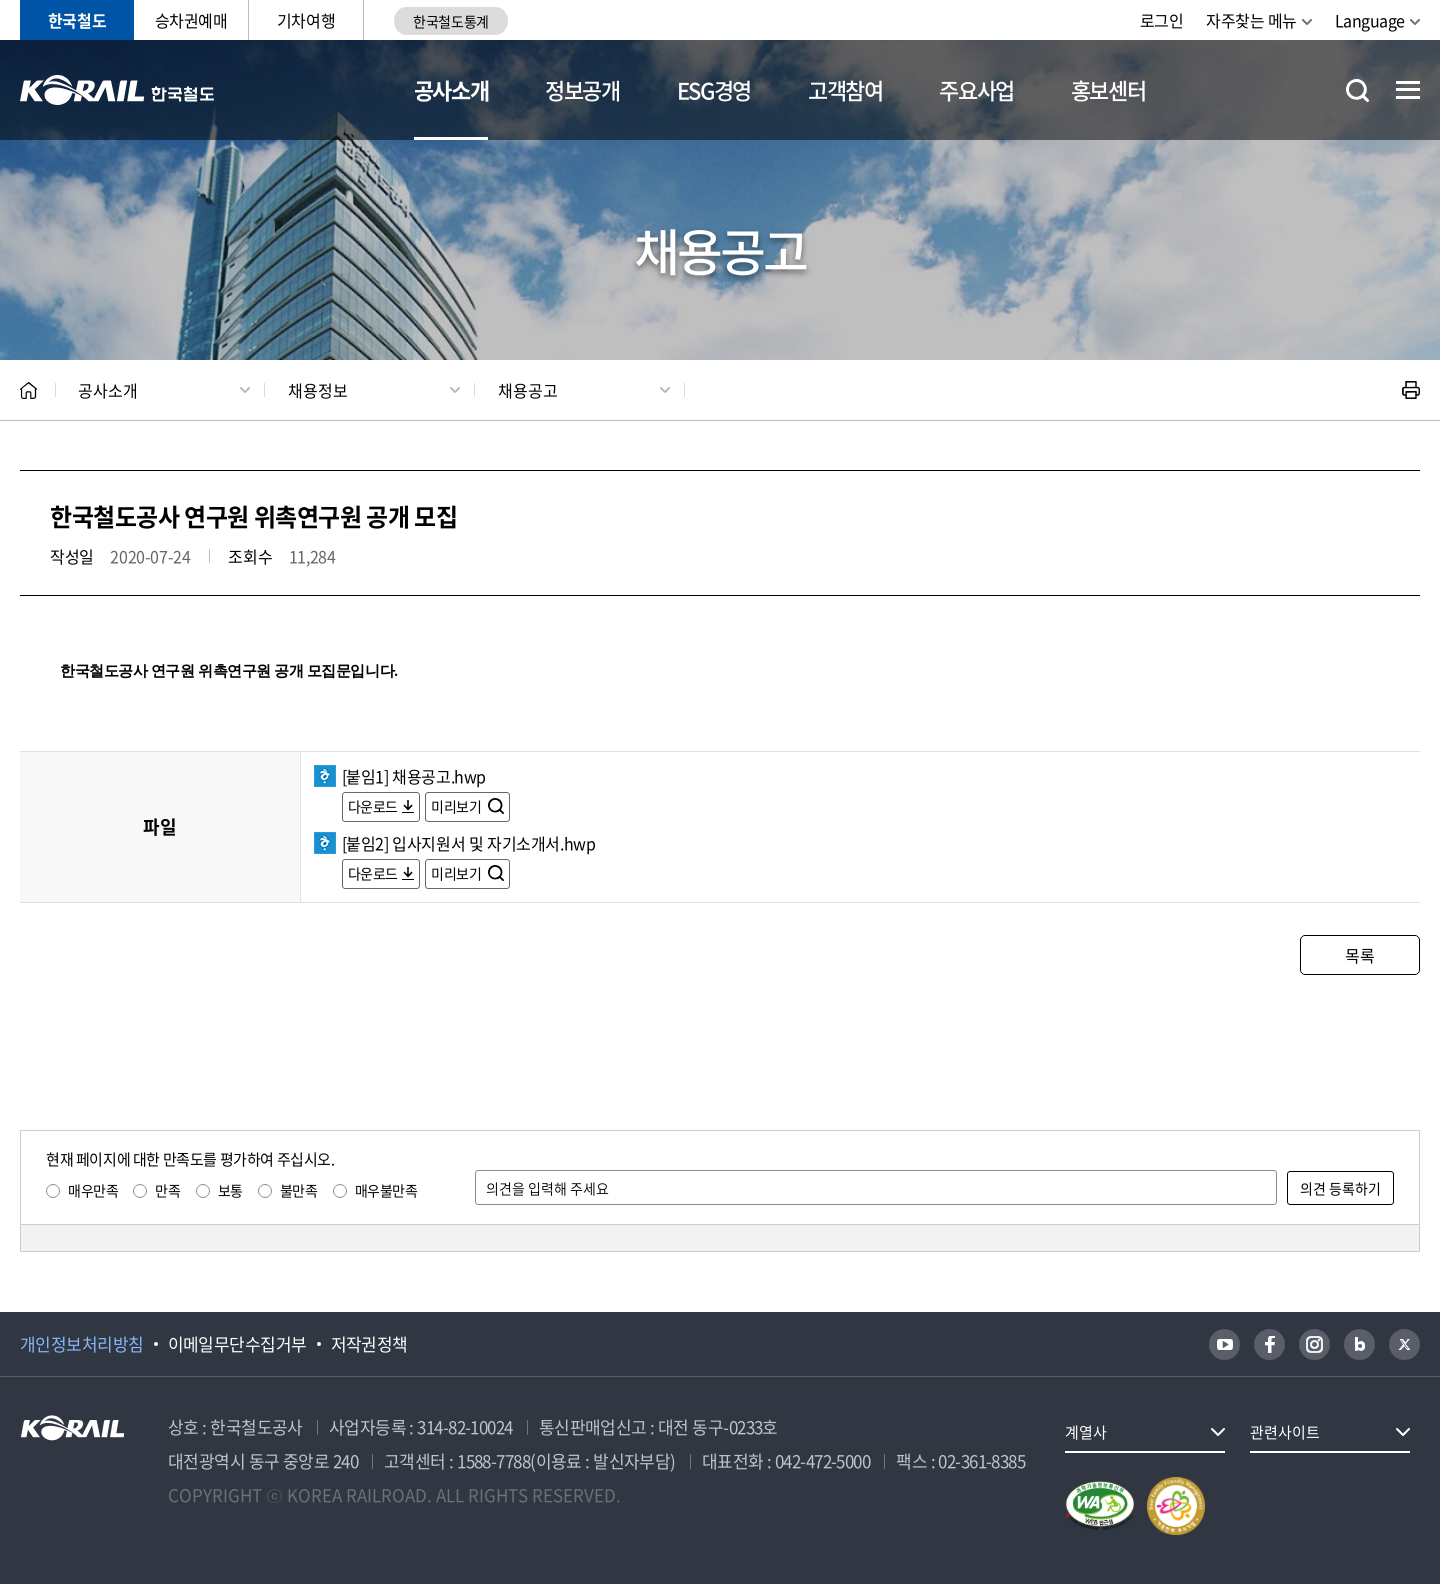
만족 (167, 1190)
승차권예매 (191, 20)
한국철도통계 (450, 21)
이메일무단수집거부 (237, 1344)
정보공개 (582, 89)
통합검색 (1357, 90)
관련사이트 (1285, 1432)
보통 (230, 1190)
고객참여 (845, 89)
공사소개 (451, 89)
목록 (1359, 955)
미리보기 (457, 806)
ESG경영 (714, 89)
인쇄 (1411, 390)
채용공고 (528, 390)
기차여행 (306, 20)
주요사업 (976, 89)
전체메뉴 (1408, 90)
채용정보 (318, 390)
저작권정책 (369, 1344)
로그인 (1162, 20)
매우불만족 (386, 1190)
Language (1370, 20)
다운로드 (373, 806)
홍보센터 (1108, 89)
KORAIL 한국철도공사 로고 (117, 90)
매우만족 (93, 1190)
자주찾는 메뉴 (1251, 20)
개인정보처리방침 (82, 1344)
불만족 (299, 1190)
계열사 (1086, 1432)
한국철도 (77, 20)
